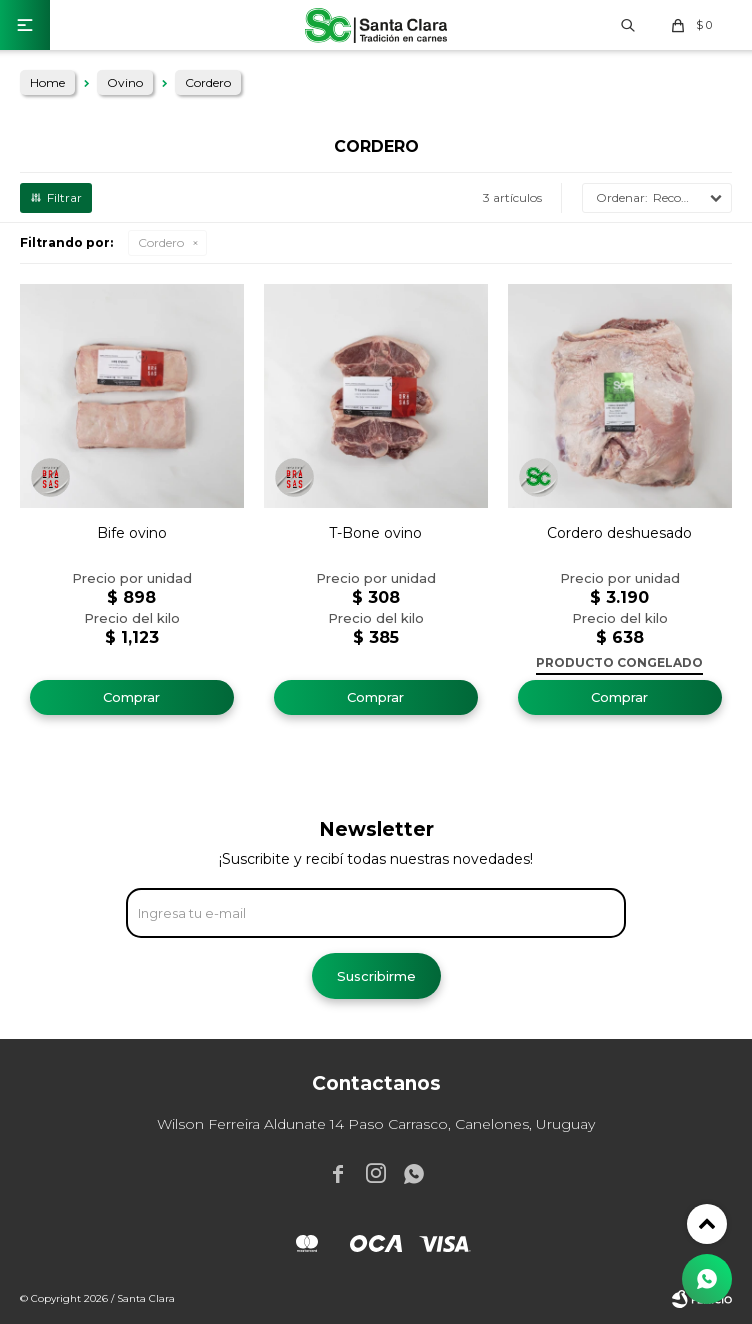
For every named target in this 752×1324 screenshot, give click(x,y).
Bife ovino (132, 533)
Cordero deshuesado (619, 533)
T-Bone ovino (375, 533)
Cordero (161, 242)
